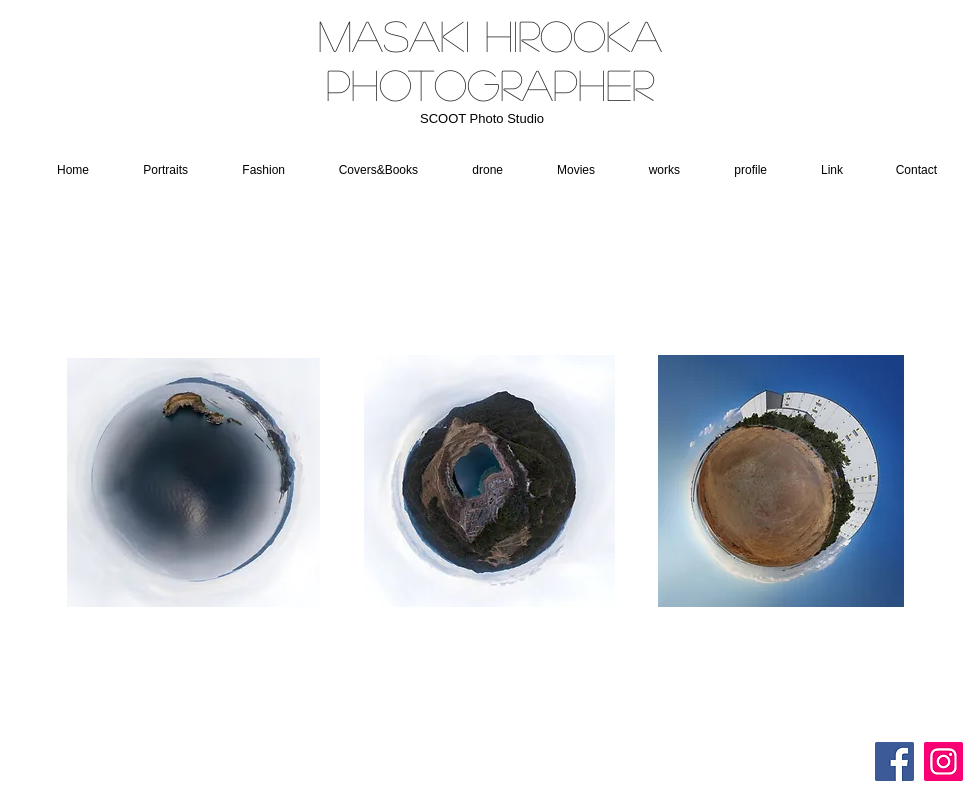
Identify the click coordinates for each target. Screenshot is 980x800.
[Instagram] (943, 761)
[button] (477, 170)
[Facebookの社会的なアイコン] (894, 761)
